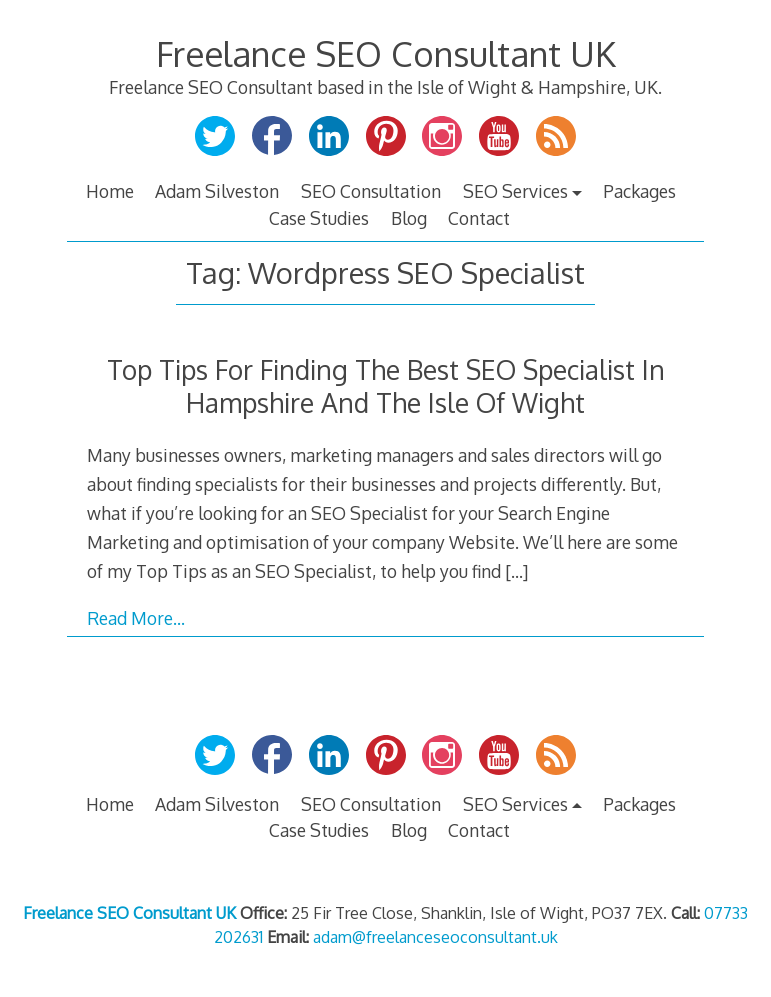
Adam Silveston (217, 191)
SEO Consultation (371, 191)
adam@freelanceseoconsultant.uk (435, 937)
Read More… (136, 618)
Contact (479, 218)
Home (110, 191)
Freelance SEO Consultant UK (386, 53)
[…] (516, 571)
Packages (639, 191)
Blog (409, 218)
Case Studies (319, 218)
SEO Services (515, 191)
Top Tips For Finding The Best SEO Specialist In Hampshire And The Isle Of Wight (386, 386)
